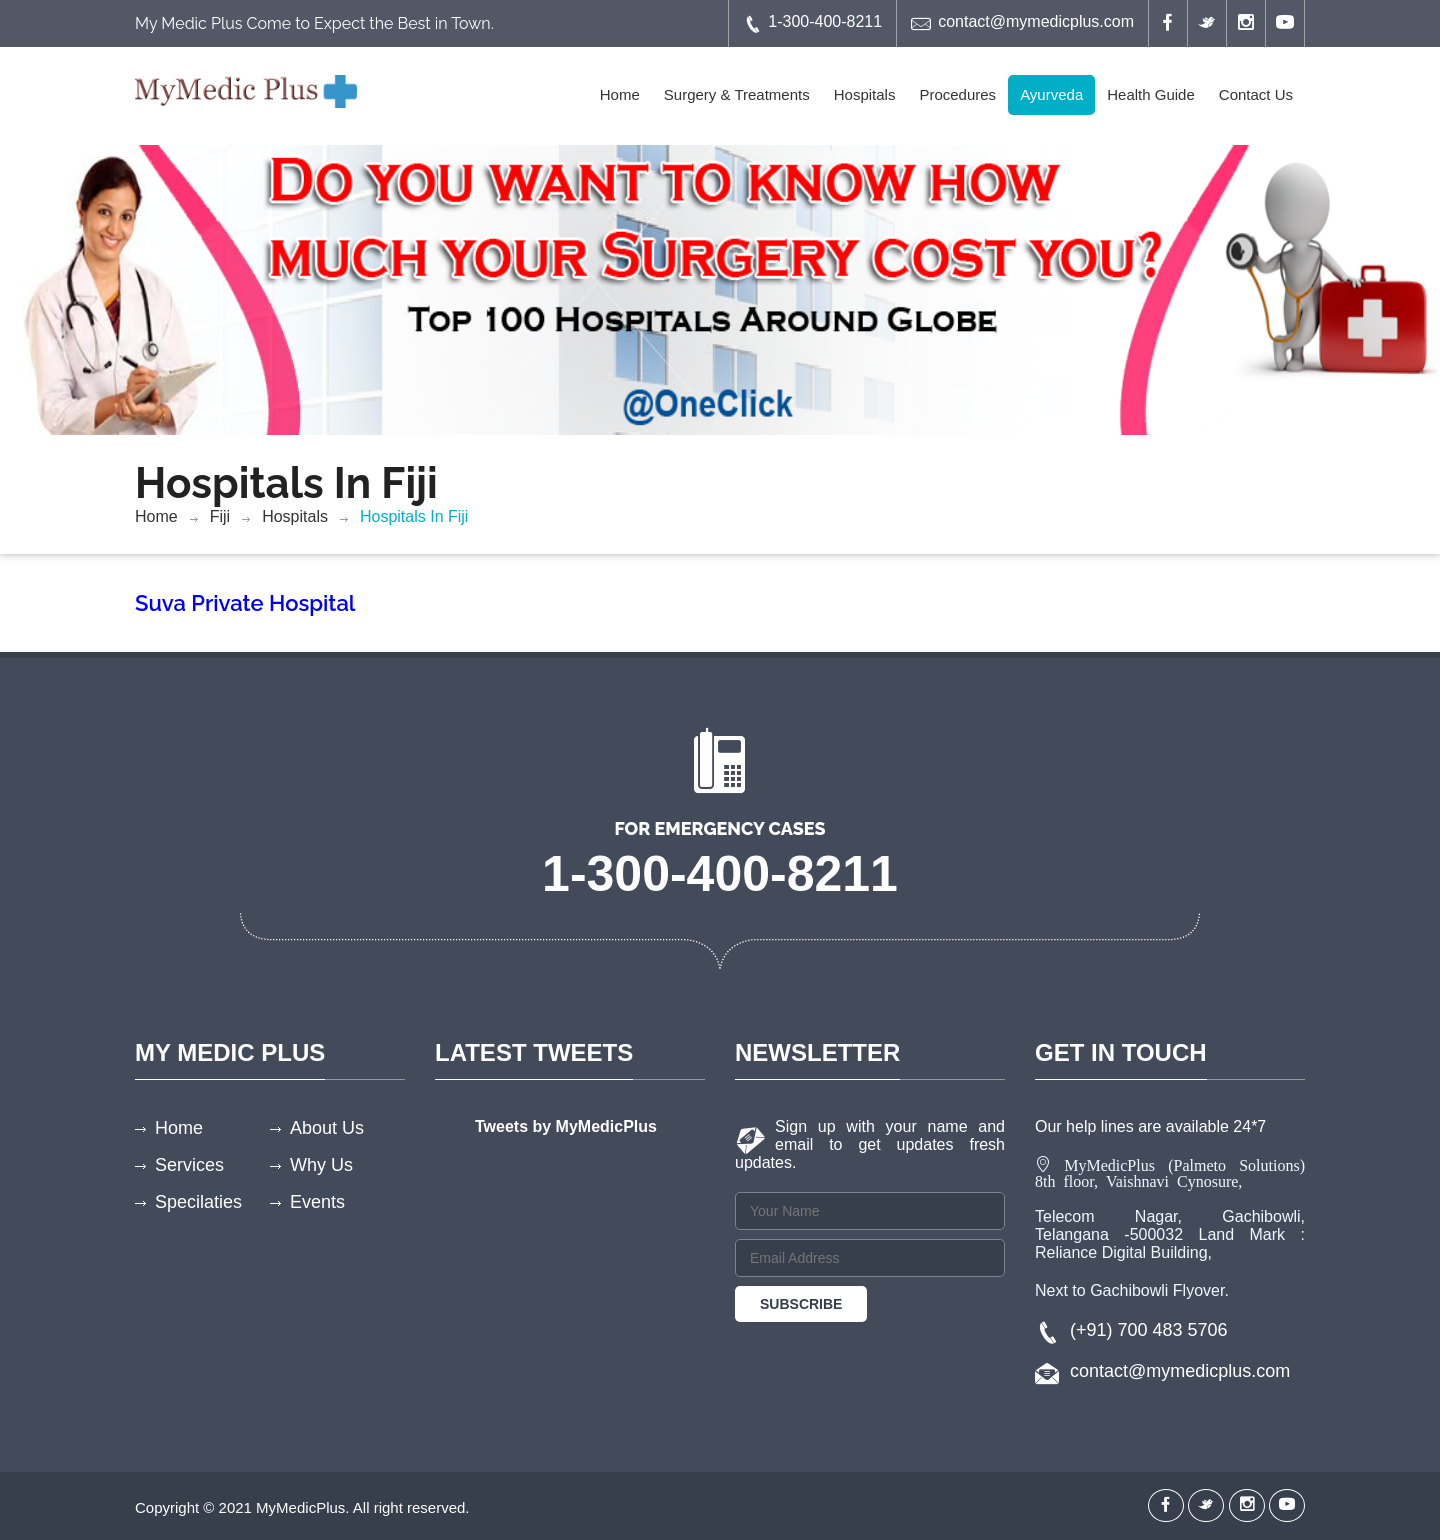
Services (189, 1165)
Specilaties (198, 1202)
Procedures (957, 94)
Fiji (220, 516)
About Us (327, 1128)
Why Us (321, 1165)
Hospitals (865, 94)
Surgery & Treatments (737, 94)
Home (620, 94)
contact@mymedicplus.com (1022, 23)
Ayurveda (1051, 94)
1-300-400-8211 (812, 23)
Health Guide (1151, 94)
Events (317, 1202)
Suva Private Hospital (245, 603)
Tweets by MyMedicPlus (566, 1126)
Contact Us (1256, 94)
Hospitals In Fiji (414, 516)
